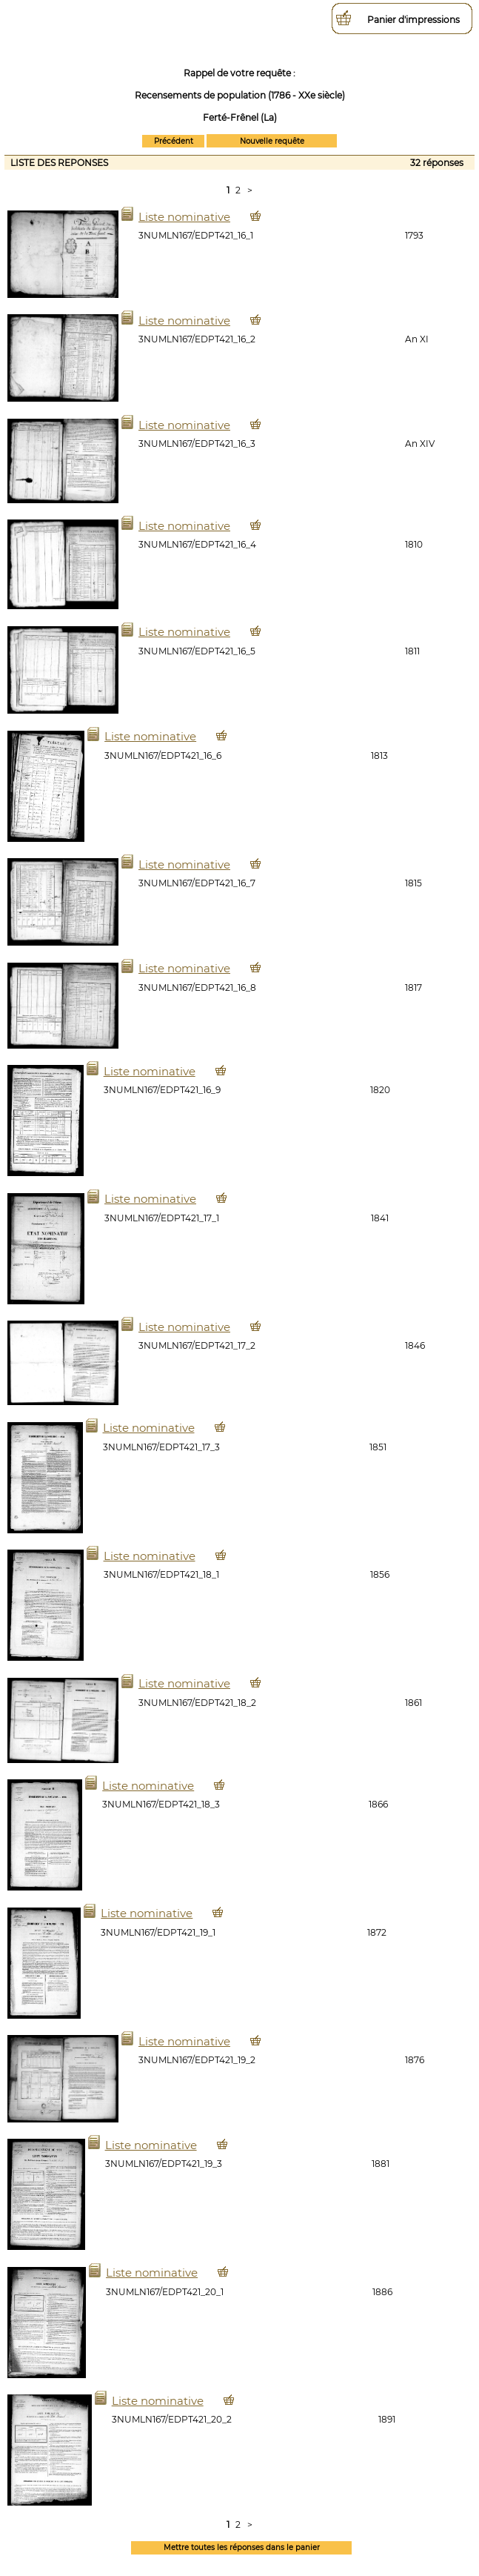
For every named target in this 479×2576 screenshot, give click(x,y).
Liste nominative (184, 217)
